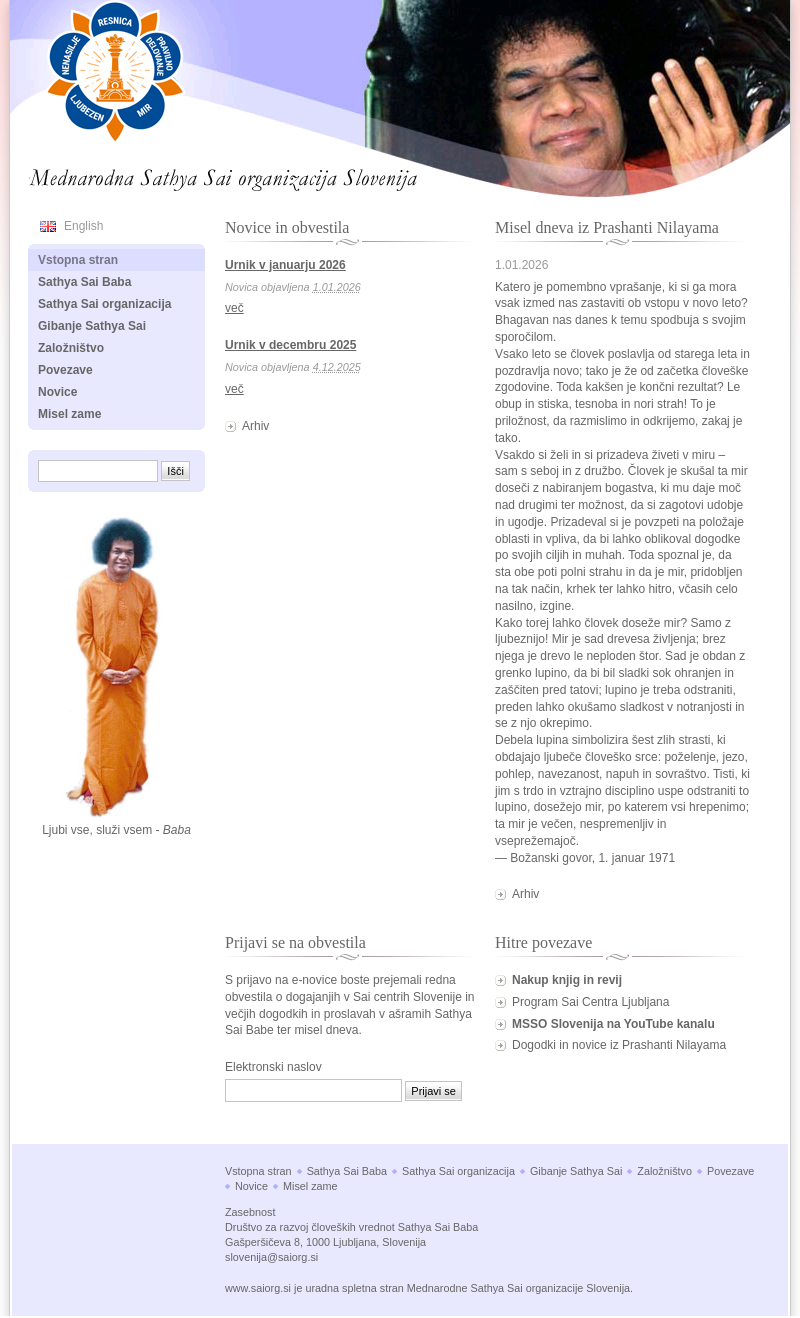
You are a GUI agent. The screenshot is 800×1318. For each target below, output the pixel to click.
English (83, 226)
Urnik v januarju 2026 (285, 265)
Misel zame (69, 414)
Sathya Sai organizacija (104, 304)
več (234, 308)
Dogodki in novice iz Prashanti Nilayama (619, 1045)
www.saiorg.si (258, 1288)
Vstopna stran (78, 260)
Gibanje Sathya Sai (92, 326)
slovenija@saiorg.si (271, 1257)
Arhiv (255, 426)
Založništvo (71, 348)
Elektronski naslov (273, 1067)
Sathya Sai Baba (84, 282)
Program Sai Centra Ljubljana (590, 1002)
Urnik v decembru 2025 (290, 345)
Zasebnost (250, 1212)
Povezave (65, 370)
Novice (57, 392)
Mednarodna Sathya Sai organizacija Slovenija (166, 174)
